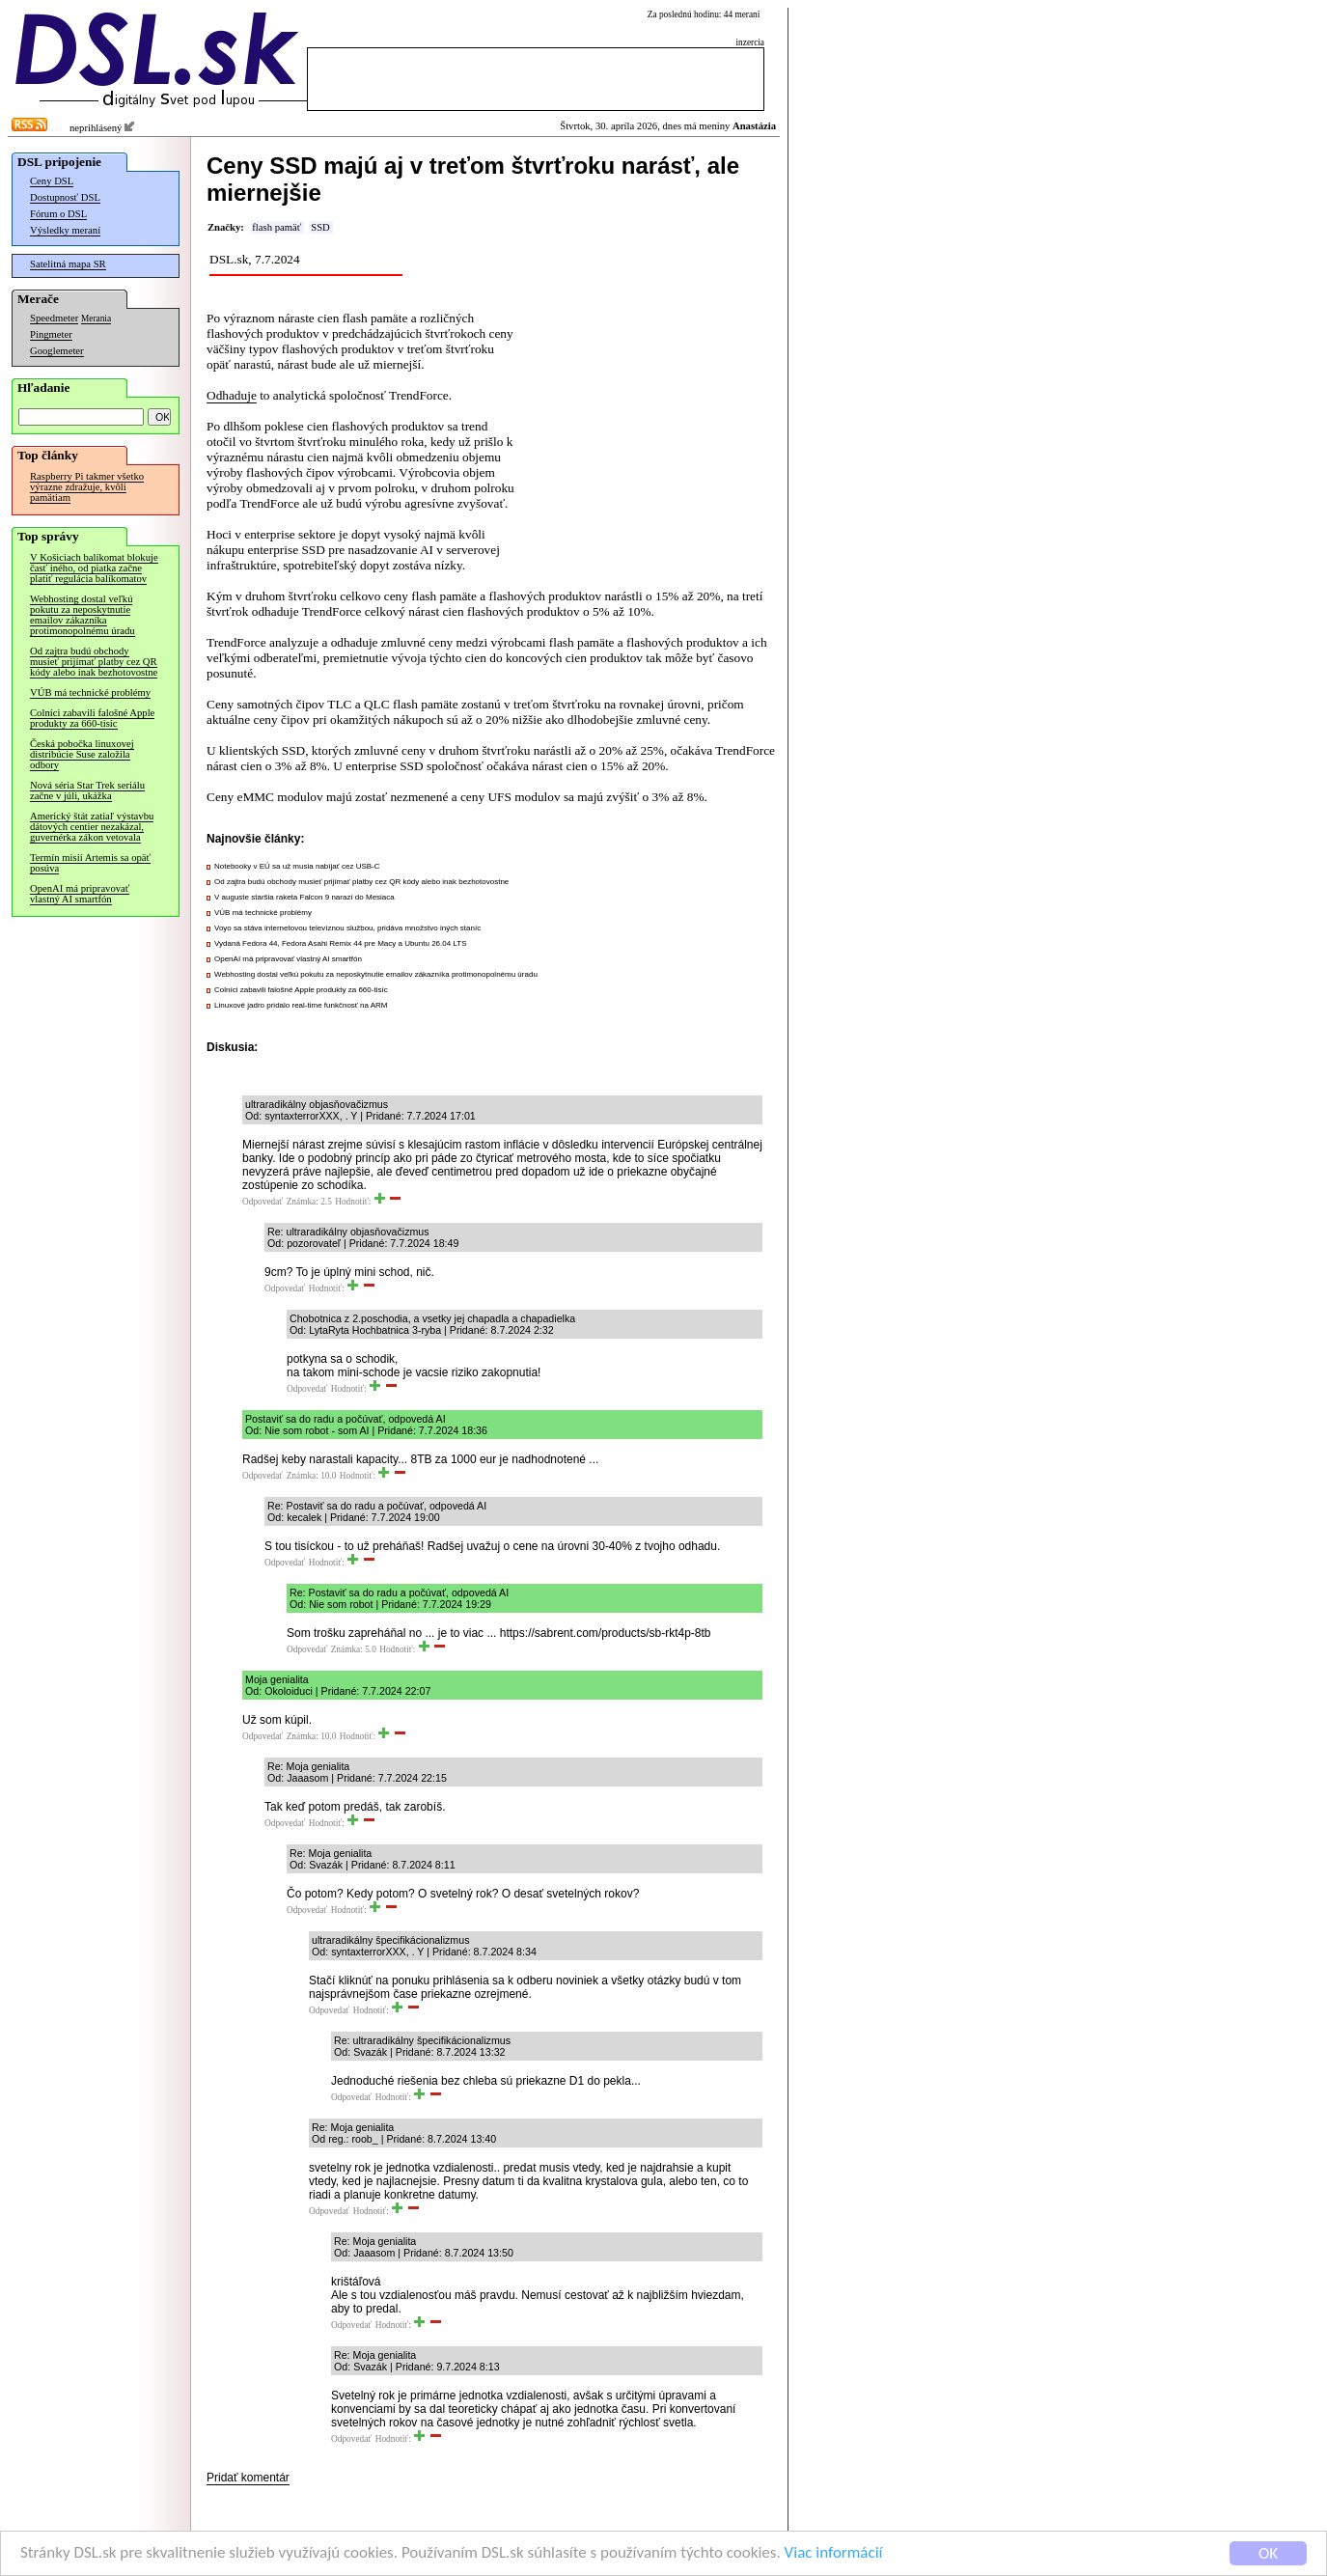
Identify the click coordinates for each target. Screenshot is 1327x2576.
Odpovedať (262, 1201)
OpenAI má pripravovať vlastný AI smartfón (79, 893)
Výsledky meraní (65, 230)
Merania (96, 318)
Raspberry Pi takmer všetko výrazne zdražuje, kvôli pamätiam (87, 487)
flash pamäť (276, 227)
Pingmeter (51, 334)
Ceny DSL (51, 181)
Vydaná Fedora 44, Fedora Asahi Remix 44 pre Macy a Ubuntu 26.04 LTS (340, 943)
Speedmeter (54, 318)
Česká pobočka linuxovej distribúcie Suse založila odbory (82, 754)
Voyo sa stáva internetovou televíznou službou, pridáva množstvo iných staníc (347, 928)
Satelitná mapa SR (68, 264)
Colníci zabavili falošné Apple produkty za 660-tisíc (92, 718)
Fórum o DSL (58, 213)
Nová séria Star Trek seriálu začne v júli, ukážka (87, 790)
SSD (320, 227)
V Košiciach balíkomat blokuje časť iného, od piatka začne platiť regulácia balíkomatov (94, 568)
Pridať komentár (248, 2477)
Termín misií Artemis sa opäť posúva (90, 862)
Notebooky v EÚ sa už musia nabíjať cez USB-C (297, 866)
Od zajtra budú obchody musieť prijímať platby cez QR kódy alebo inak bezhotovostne (93, 662)
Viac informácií (834, 2553)
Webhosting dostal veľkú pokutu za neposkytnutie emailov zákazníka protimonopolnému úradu (82, 615)
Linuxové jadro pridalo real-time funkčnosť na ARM (301, 1005)
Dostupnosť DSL (65, 197)
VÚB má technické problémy (90, 692)
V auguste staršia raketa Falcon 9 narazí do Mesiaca (304, 897)
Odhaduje (232, 395)
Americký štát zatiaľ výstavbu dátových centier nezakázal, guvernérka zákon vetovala (91, 827)
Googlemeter (57, 351)
